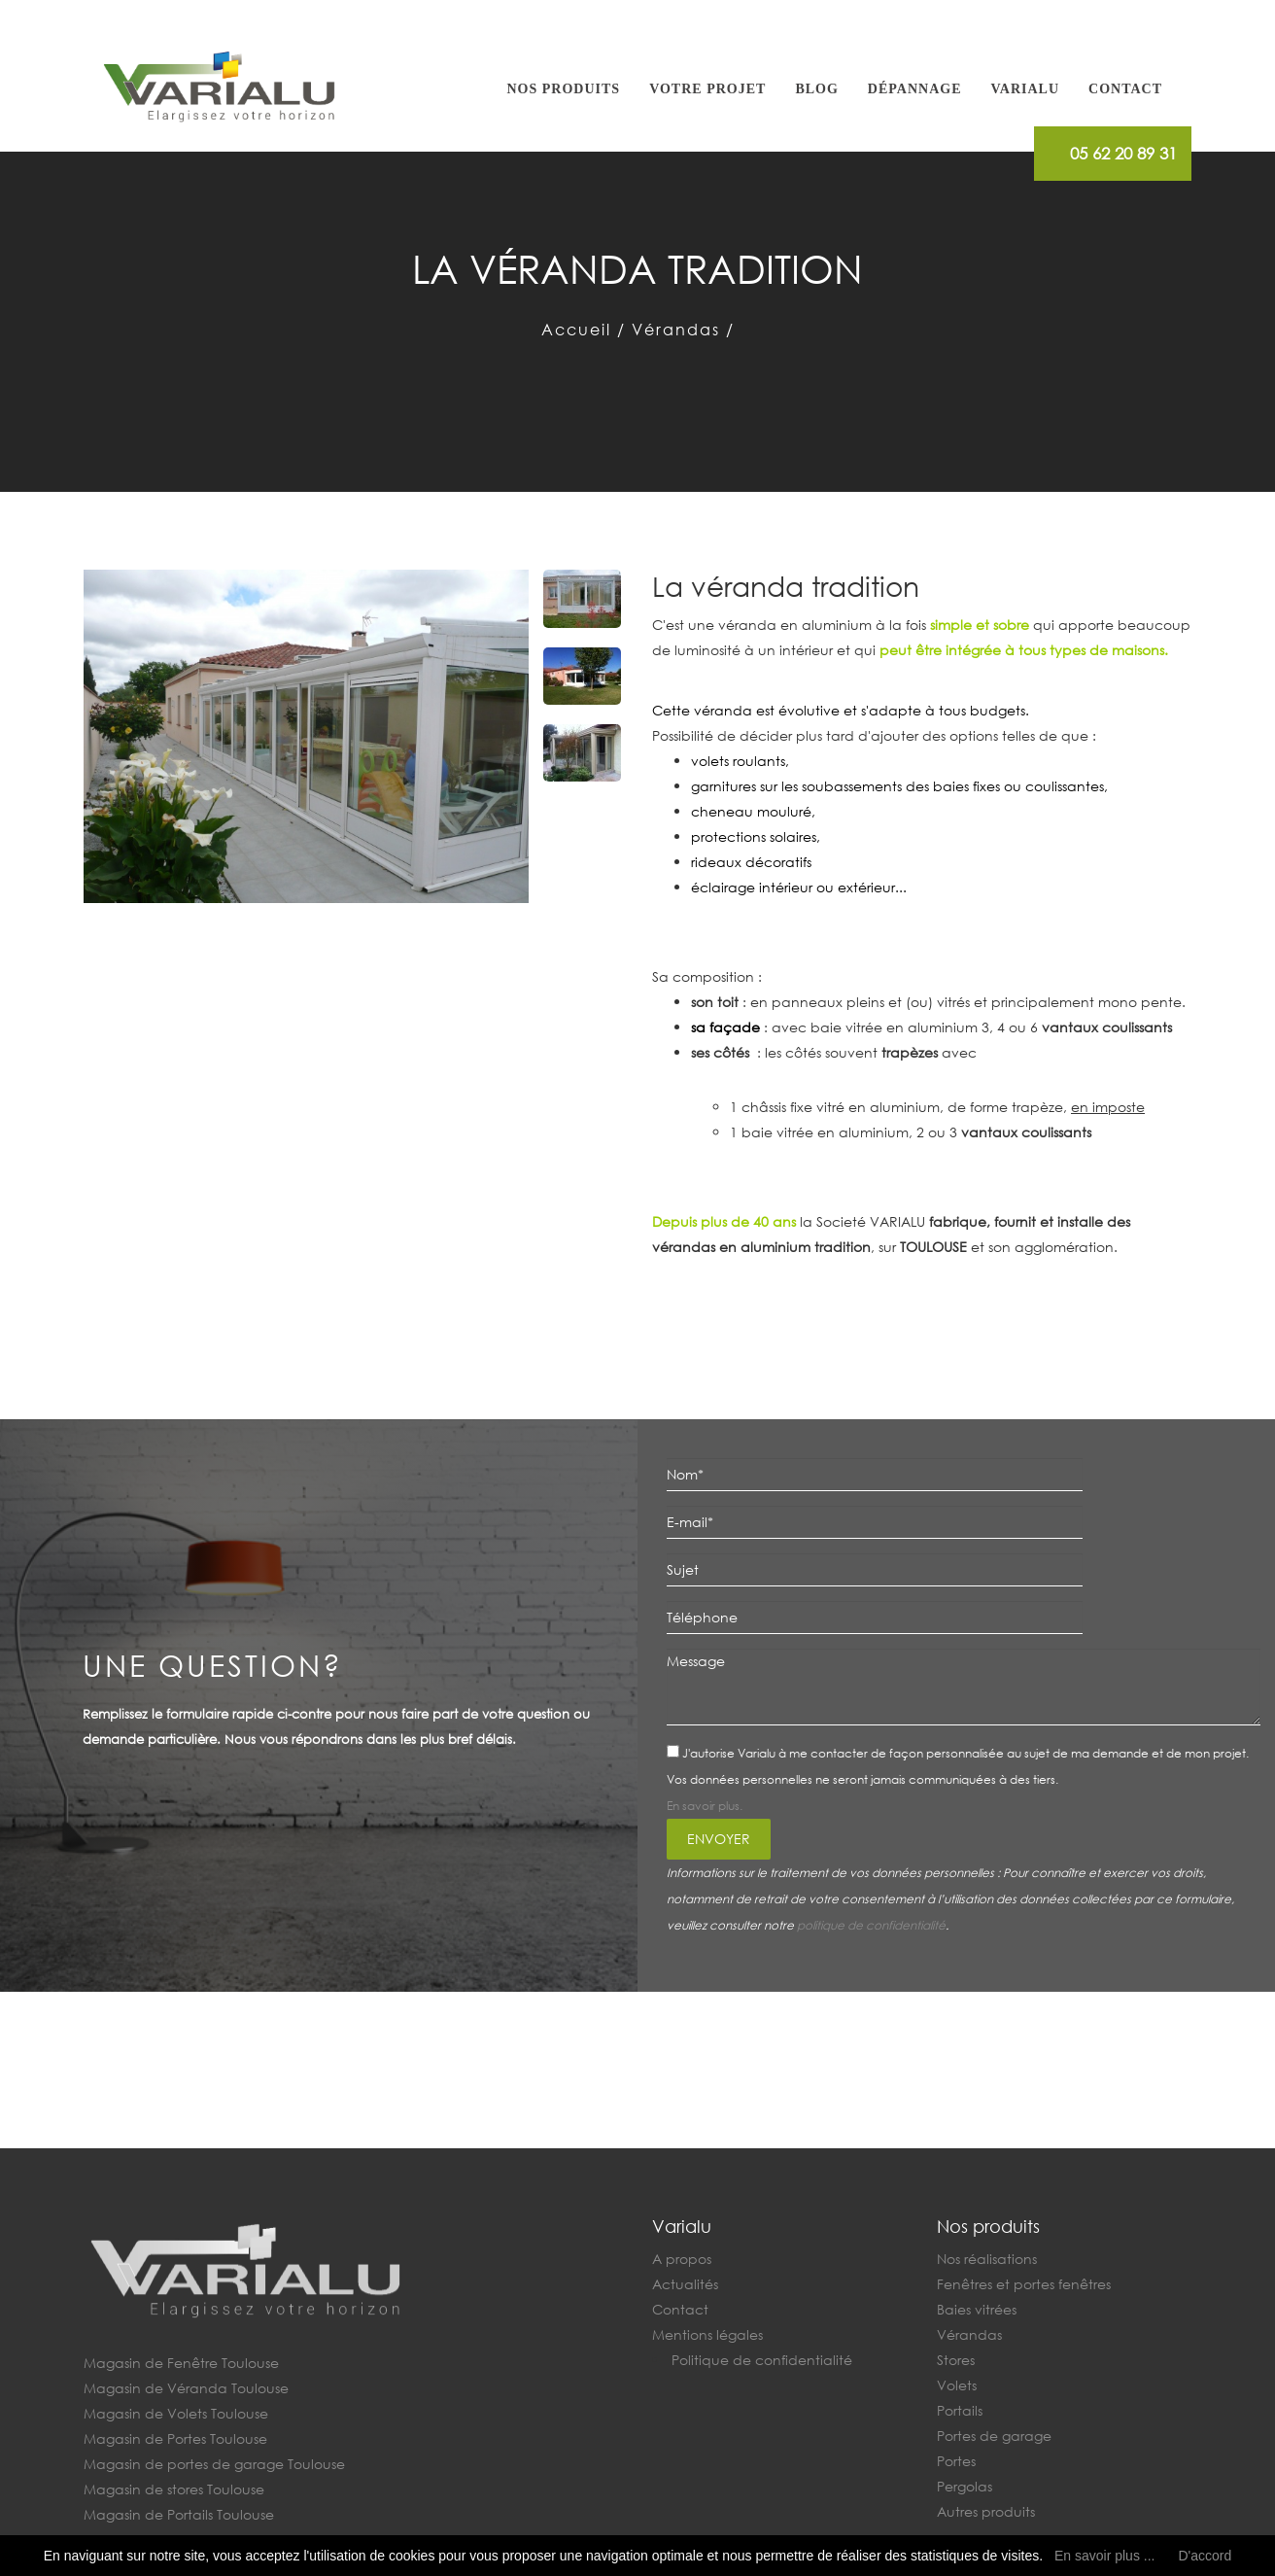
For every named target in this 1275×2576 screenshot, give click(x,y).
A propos (681, 2258)
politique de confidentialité (871, 1925)
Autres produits (986, 2511)
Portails (959, 2410)
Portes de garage (994, 2435)
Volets (957, 2385)
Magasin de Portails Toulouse (179, 2514)
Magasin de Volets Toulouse (176, 2413)
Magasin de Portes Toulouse (175, 2438)
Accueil (576, 329)
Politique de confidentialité (762, 2359)
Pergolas (964, 2486)
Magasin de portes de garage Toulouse (214, 2463)
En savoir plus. (704, 1805)
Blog (816, 89)
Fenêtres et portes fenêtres (1024, 2284)
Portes (956, 2461)
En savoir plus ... (1104, 2555)
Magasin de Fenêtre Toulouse (181, 2362)
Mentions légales (707, 2334)
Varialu (1024, 89)
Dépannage (915, 89)
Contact (1125, 89)
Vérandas (676, 329)
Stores (956, 2359)
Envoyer (718, 1838)
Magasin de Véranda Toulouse (186, 2388)
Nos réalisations (987, 2258)
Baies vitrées (977, 2309)
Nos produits (564, 89)
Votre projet (707, 89)
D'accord (1204, 2555)
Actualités (685, 2284)
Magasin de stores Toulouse (174, 2489)
